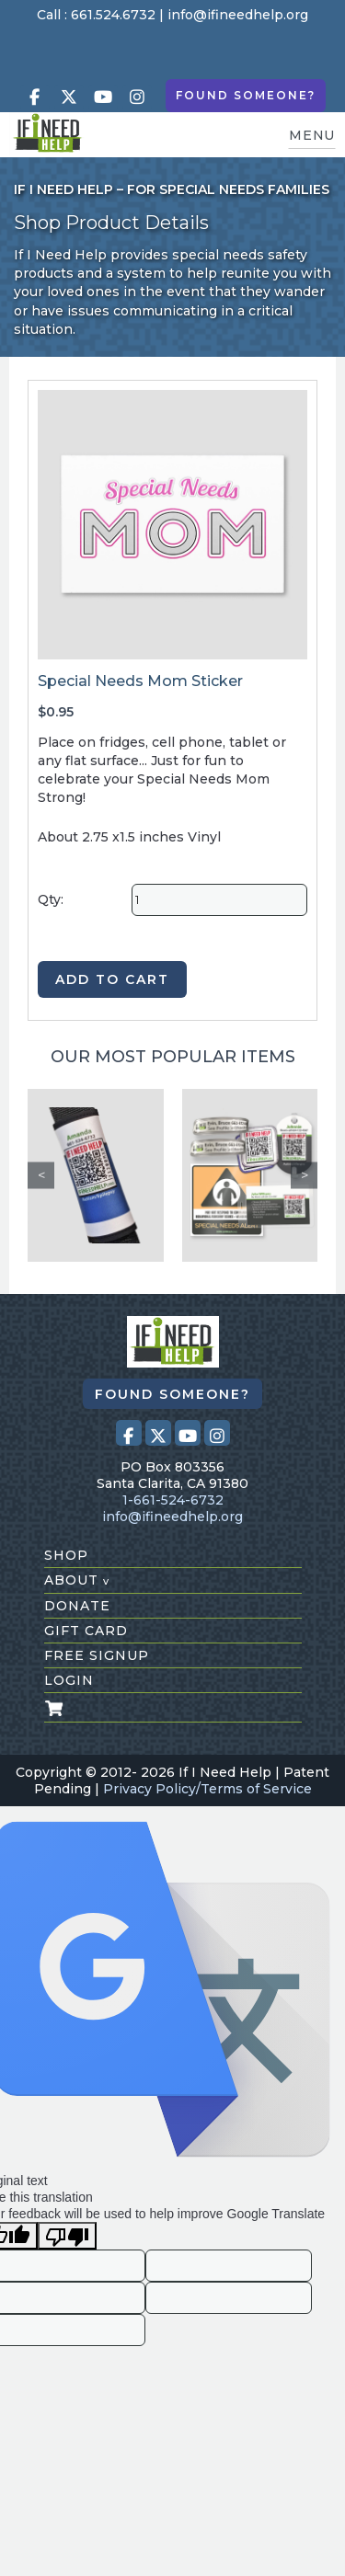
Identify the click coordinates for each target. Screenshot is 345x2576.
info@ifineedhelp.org (237, 14)
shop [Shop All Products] (66, 1555)
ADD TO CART (112, 979)
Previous (41, 1175)
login (69, 1680)
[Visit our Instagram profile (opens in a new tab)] (137, 97)
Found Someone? (246, 95)
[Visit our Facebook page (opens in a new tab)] (35, 97)
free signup (96, 1655)
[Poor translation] (67, 2236)
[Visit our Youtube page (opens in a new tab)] (103, 97)
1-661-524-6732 (173, 1500)
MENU (312, 135)
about (76, 1580)
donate (77, 1605)
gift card (86, 1630)
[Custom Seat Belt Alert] (96, 1175)
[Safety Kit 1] (250, 1175)
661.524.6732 (113, 14)
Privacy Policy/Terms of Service (207, 1788)
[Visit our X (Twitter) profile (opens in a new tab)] (69, 97)
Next (304, 1175)
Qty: (50, 899)
